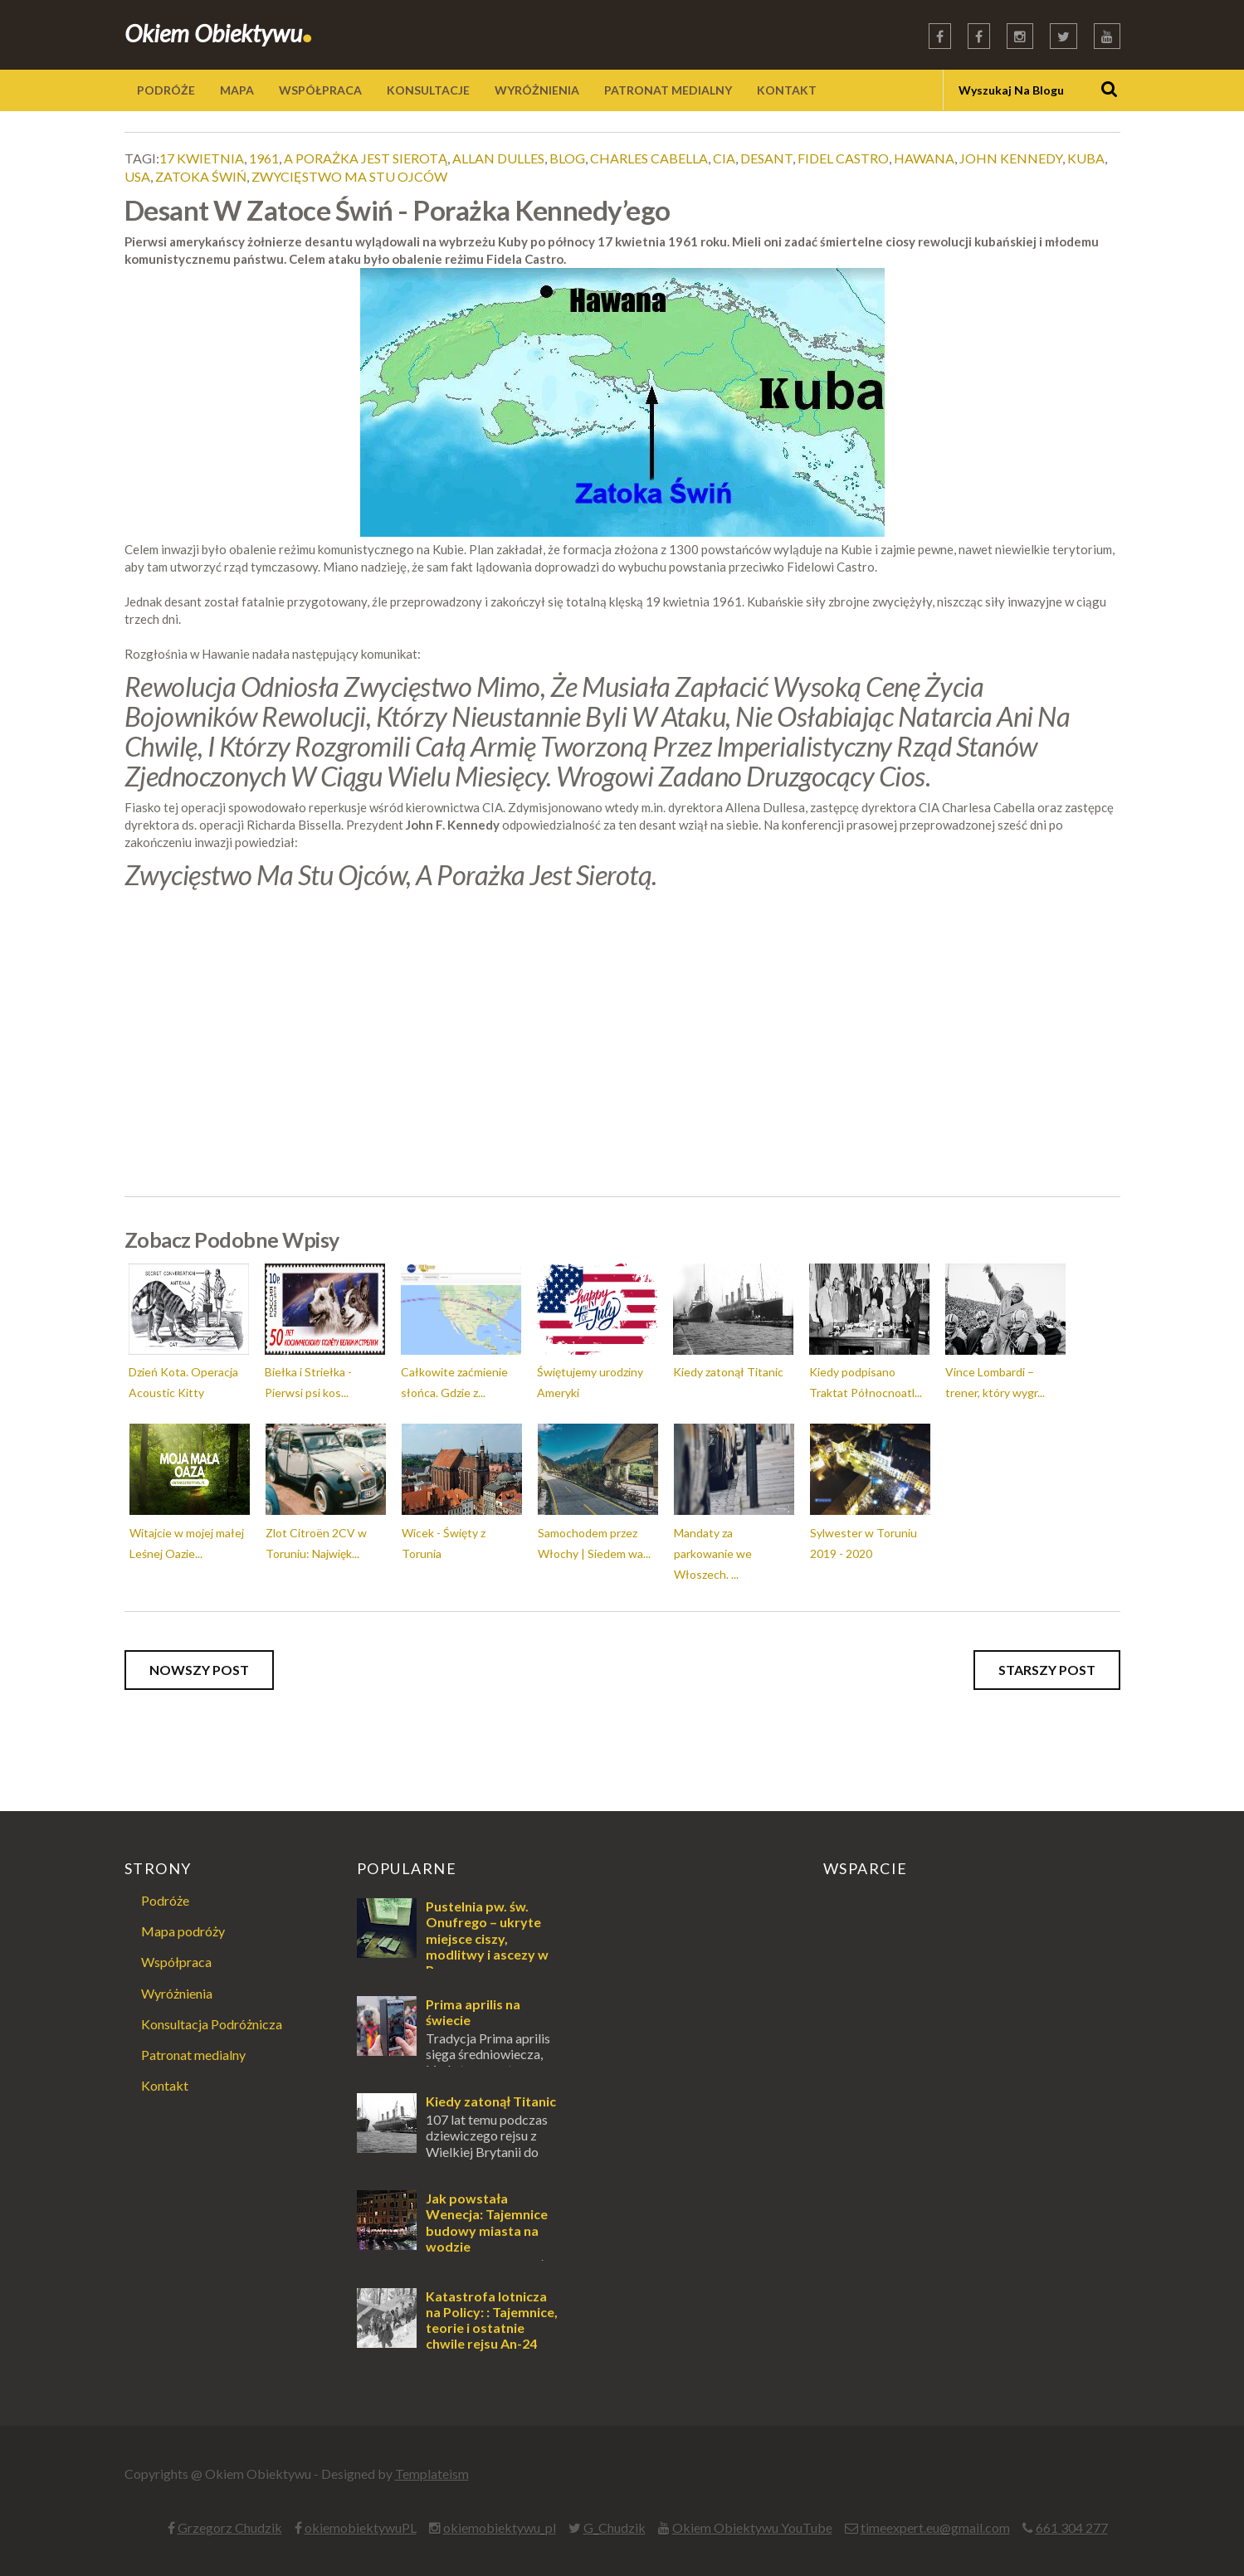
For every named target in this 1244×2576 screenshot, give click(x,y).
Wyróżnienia (176, 1993)
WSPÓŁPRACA (320, 90)
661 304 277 (1072, 2527)
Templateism (432, 2473)
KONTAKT (787, 90)
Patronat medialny (193, 2054)
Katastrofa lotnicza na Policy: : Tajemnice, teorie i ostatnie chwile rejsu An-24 (492, 2320)
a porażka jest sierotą (365, 158)
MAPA (237, 90)
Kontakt (164, 2085)
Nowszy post (199, 1670)
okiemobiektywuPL (361, 2527)
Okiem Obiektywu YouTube (752, 2527)
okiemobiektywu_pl (499, 2527)
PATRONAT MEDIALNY (668, 90)
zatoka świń (200, 176)
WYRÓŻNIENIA (537, 90)
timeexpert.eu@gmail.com (935, 2527)
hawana (924, 158)
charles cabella (649, 158)
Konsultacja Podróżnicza (211, 2024)
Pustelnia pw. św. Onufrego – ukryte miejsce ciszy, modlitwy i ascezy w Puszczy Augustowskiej (453, 1946)
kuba (1086, 158)
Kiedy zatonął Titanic (491, 2101)
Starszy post (1046, 1670)
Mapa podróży (183, 1931)
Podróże (165, 1900)
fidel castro (843, 158)
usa (137, 176)
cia (724, 158)
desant (766, 158)
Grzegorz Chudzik (230, 2527)
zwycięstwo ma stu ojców (349, 176)
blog (567, 158)
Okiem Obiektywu (218, 32)
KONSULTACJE (428, 90)
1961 (264, 158)
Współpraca (176, 1962)
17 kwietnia (201, 158)
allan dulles (498, 158)
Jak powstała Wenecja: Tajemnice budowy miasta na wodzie (487, 2222)
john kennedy (1010, 158)
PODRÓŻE (166, 90)
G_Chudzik (614, 2527)
